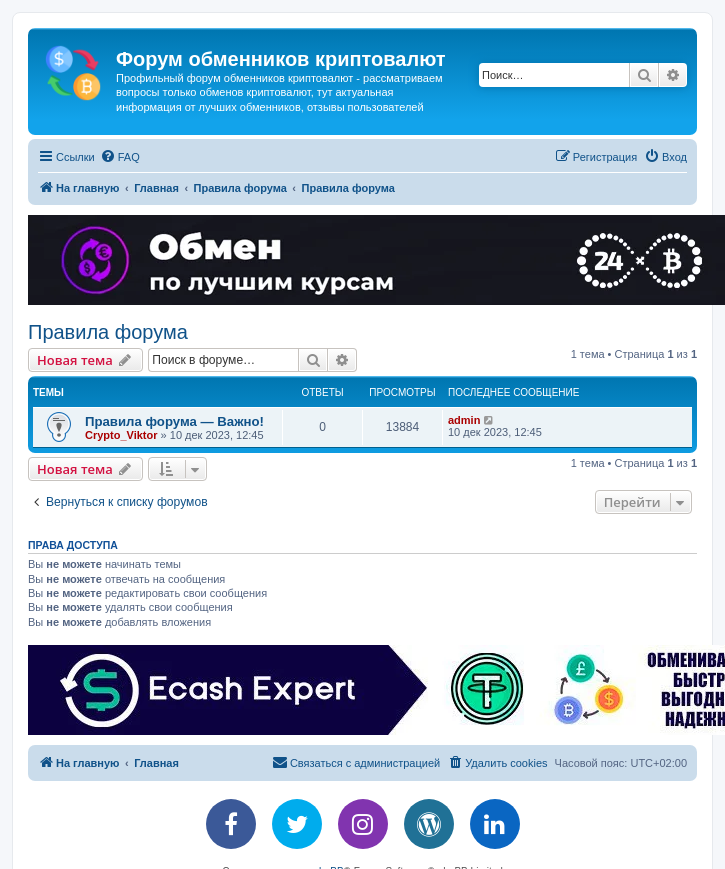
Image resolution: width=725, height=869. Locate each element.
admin (464, 420)
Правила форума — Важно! (174, 421)
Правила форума (108, 332)
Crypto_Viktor (121, 435)
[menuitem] (120, 157)
